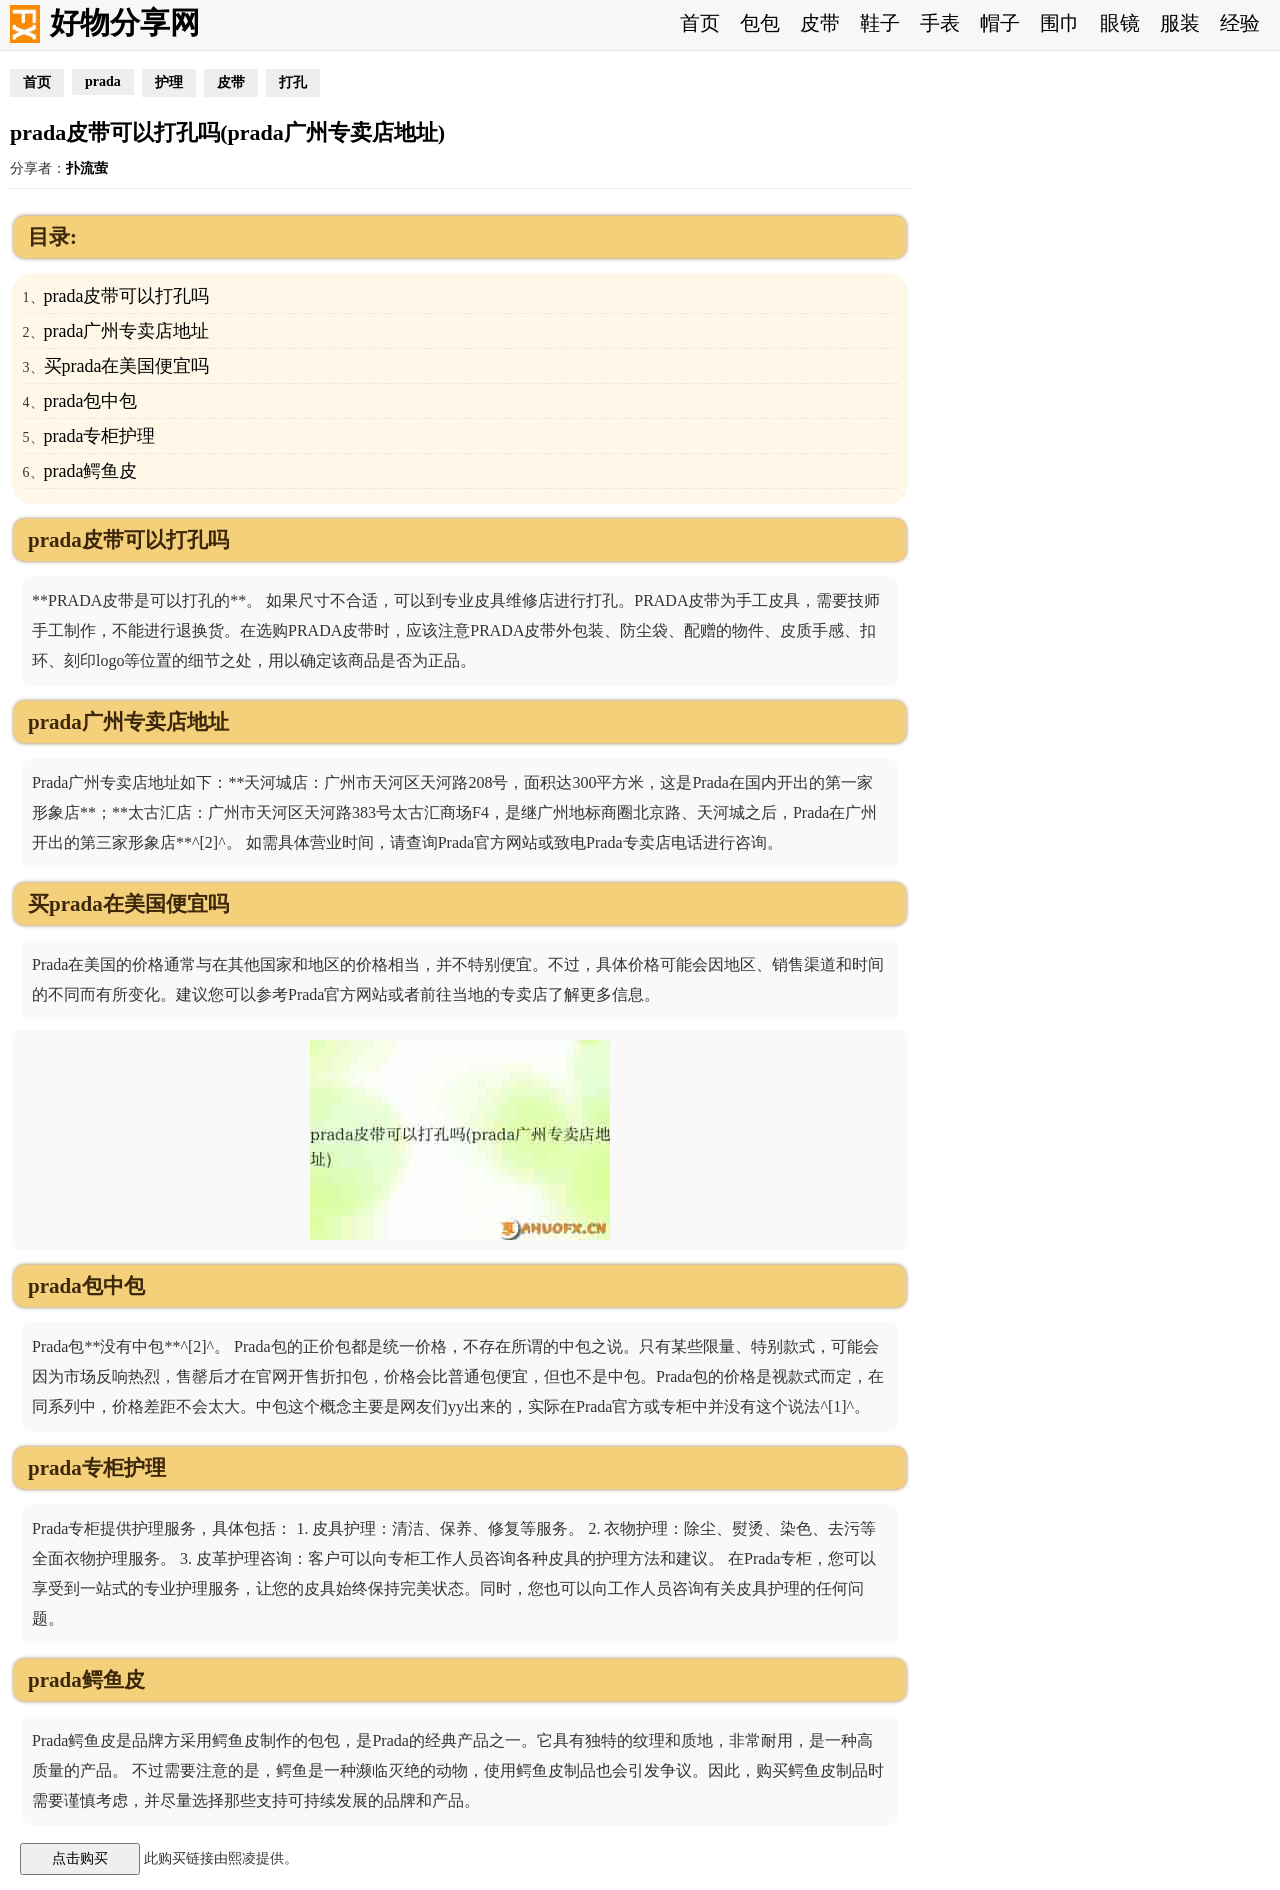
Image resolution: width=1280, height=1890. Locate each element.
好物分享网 (125, 22)
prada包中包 (91, 401)
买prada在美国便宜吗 (127, 366)
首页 (700, 23)
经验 (1240, 23)
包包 (760, 23)
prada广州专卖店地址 (127, 331)
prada (103, 81)
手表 (940, 23)
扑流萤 (87, 168)
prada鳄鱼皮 (91, 471)
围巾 (1060, 23)
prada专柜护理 (100, 436)
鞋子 (880, 23)
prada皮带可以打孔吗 (127, 296)
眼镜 (1120, 23)
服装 (1180, 23)
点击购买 (80, 1858)
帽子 (1000, 23)
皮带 (820, 23)
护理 (169, 82)
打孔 (293, 82)
